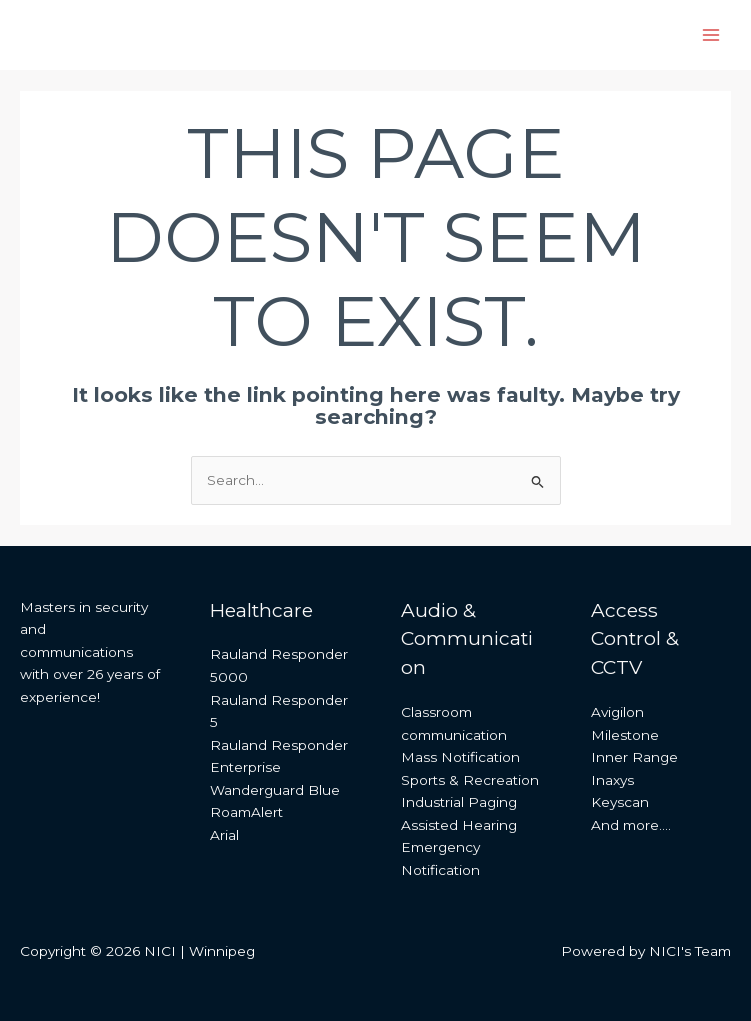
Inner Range (634, 757)
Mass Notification (460, 757)
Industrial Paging (459, 802)
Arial (224, 835)
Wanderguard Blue (275, 790)
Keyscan (620, 802)
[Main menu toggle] (711, 35)
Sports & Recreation (470, 780)
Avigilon (617, 712)
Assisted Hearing (459, 825)
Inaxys (612, 780)
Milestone (625, 735)
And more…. (631, 825)
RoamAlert (246, 812)
